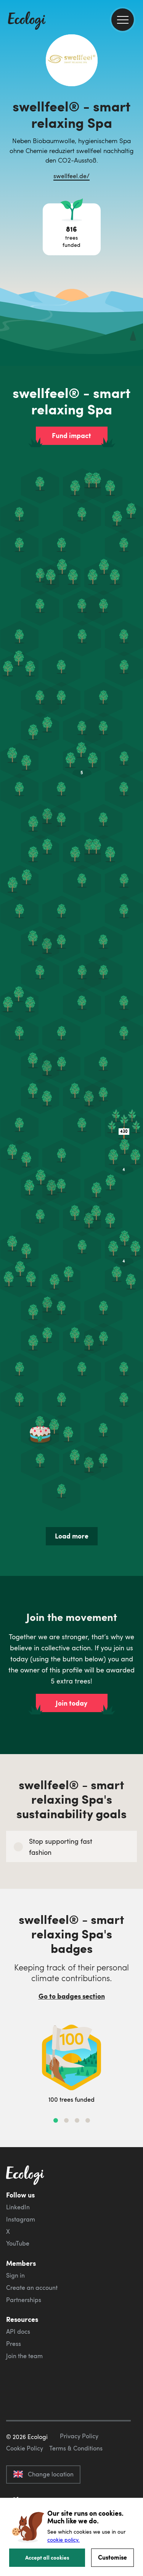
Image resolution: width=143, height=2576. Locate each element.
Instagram (20, 2219)
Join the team (24, 2356)
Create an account (32, 2287)
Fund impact (71, 435)
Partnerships (23, 2300)
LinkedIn (18, 2207)
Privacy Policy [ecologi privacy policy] (79, 2436)
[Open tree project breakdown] (72, 229)
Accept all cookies (47, 2557)
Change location (43, 2474)
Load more (71, 1536)
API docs (18, 2331)
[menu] (122, 19)
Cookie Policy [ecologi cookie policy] (24, 2448)
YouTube (17, 2243)
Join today (71, 1703)
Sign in (15, 2275)
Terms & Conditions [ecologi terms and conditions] (76, 2448)
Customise (112, 2557)
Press (13, 2343)
